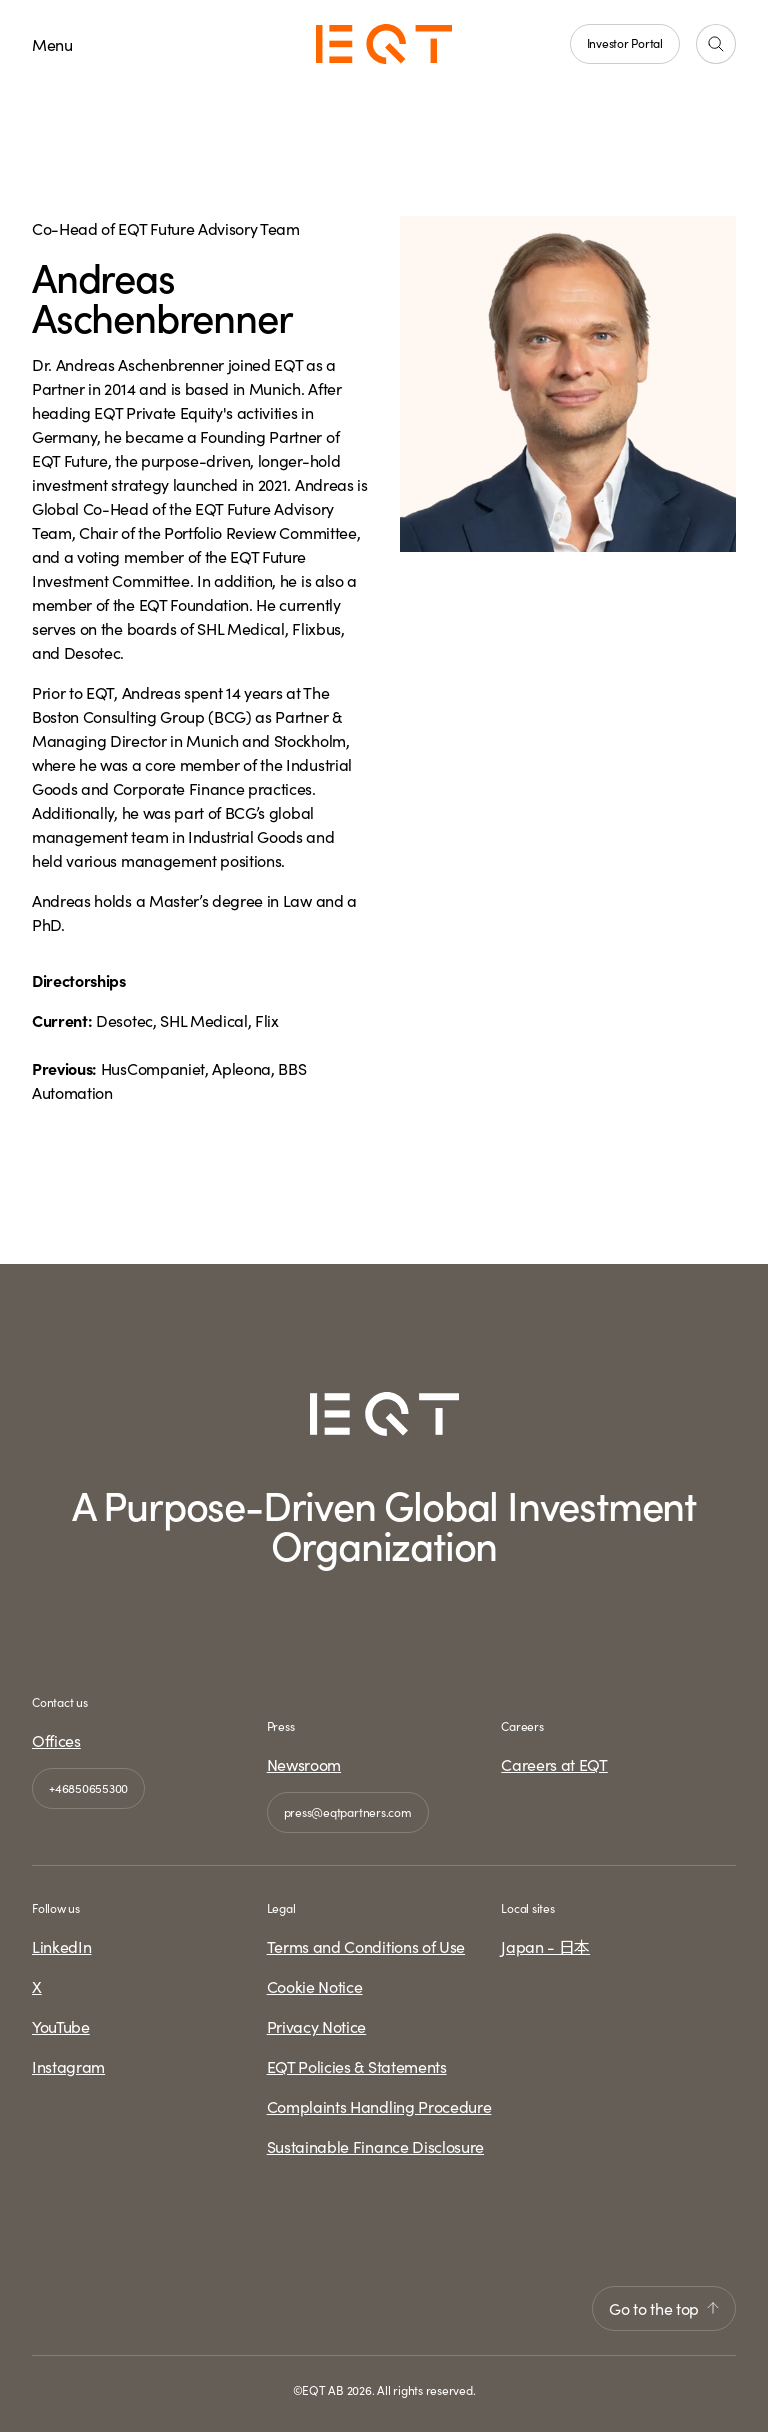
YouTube (61, 2026)
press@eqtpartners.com (348, 1811)
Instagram (68, 2066)
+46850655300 (88, 1787)
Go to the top (664, 2308)
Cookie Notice (315, 1986)
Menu (52, 44)
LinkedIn (61, 1946)
